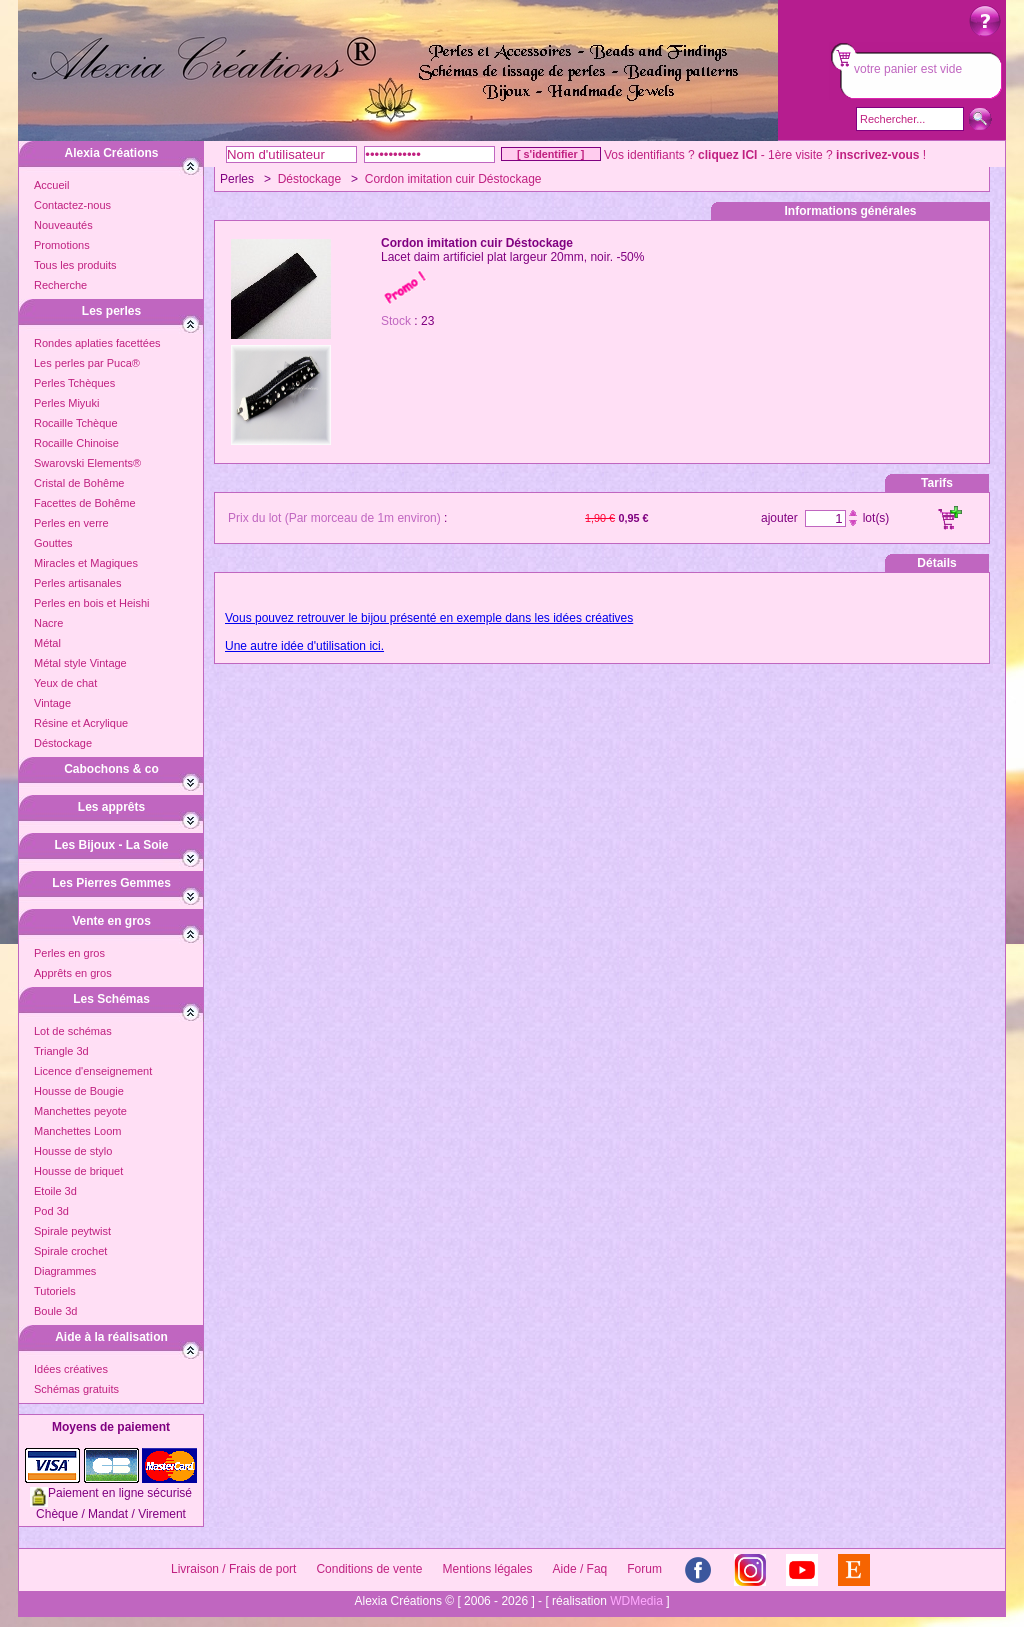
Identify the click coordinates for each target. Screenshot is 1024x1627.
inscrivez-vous (877, 155)
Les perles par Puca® (87, 363)
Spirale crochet (70, 1251)
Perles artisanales (77, 583)
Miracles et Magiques (86, 563)
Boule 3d (55, 1311)
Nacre (48, 623)
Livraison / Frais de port (233, 1569)
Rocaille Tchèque (76, 423)
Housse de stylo (73, 1151)
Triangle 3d (61, 1051)
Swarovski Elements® (87, 463)
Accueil (51, 185)
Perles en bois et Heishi (92, 603)
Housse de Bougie (79, 1091)
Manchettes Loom (77, 1131)
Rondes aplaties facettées (97, 343)
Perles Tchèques (74, 383)
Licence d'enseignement (93, 1071)
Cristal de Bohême (79, 483)
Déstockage (63, 743)
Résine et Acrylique (81, 723)
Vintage (52, 703)
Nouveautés (63, 225)
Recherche (60, 285)
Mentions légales (487, 1569)
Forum (644, 1569)
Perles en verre (71, 523)
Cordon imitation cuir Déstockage (453, 179)
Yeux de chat (65, 683)
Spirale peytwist (72, 1231)
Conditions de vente (369, 1569)
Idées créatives (71, 1369)
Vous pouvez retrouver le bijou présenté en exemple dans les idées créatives (429, 618)
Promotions (62, 245)
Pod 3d (51, 1211)
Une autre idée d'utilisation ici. (304, 646)
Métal (47, 643)
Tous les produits (75, 265)
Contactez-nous (72, 205)
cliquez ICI (727, 155)
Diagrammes (65, 1271)
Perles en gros (69, 953)
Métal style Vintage (80, 663)
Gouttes (53, 543)
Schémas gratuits (76, 1389)
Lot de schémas (73, 1031)
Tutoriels (55, 1291)
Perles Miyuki (66, 403)
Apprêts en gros (73, 973)
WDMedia (636, 1601)
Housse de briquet (78, 1171)
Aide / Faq (580, 1569)
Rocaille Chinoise (76, 443)
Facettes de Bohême (85, 503)
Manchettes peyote (80, 1111)
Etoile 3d (55, 1191)
